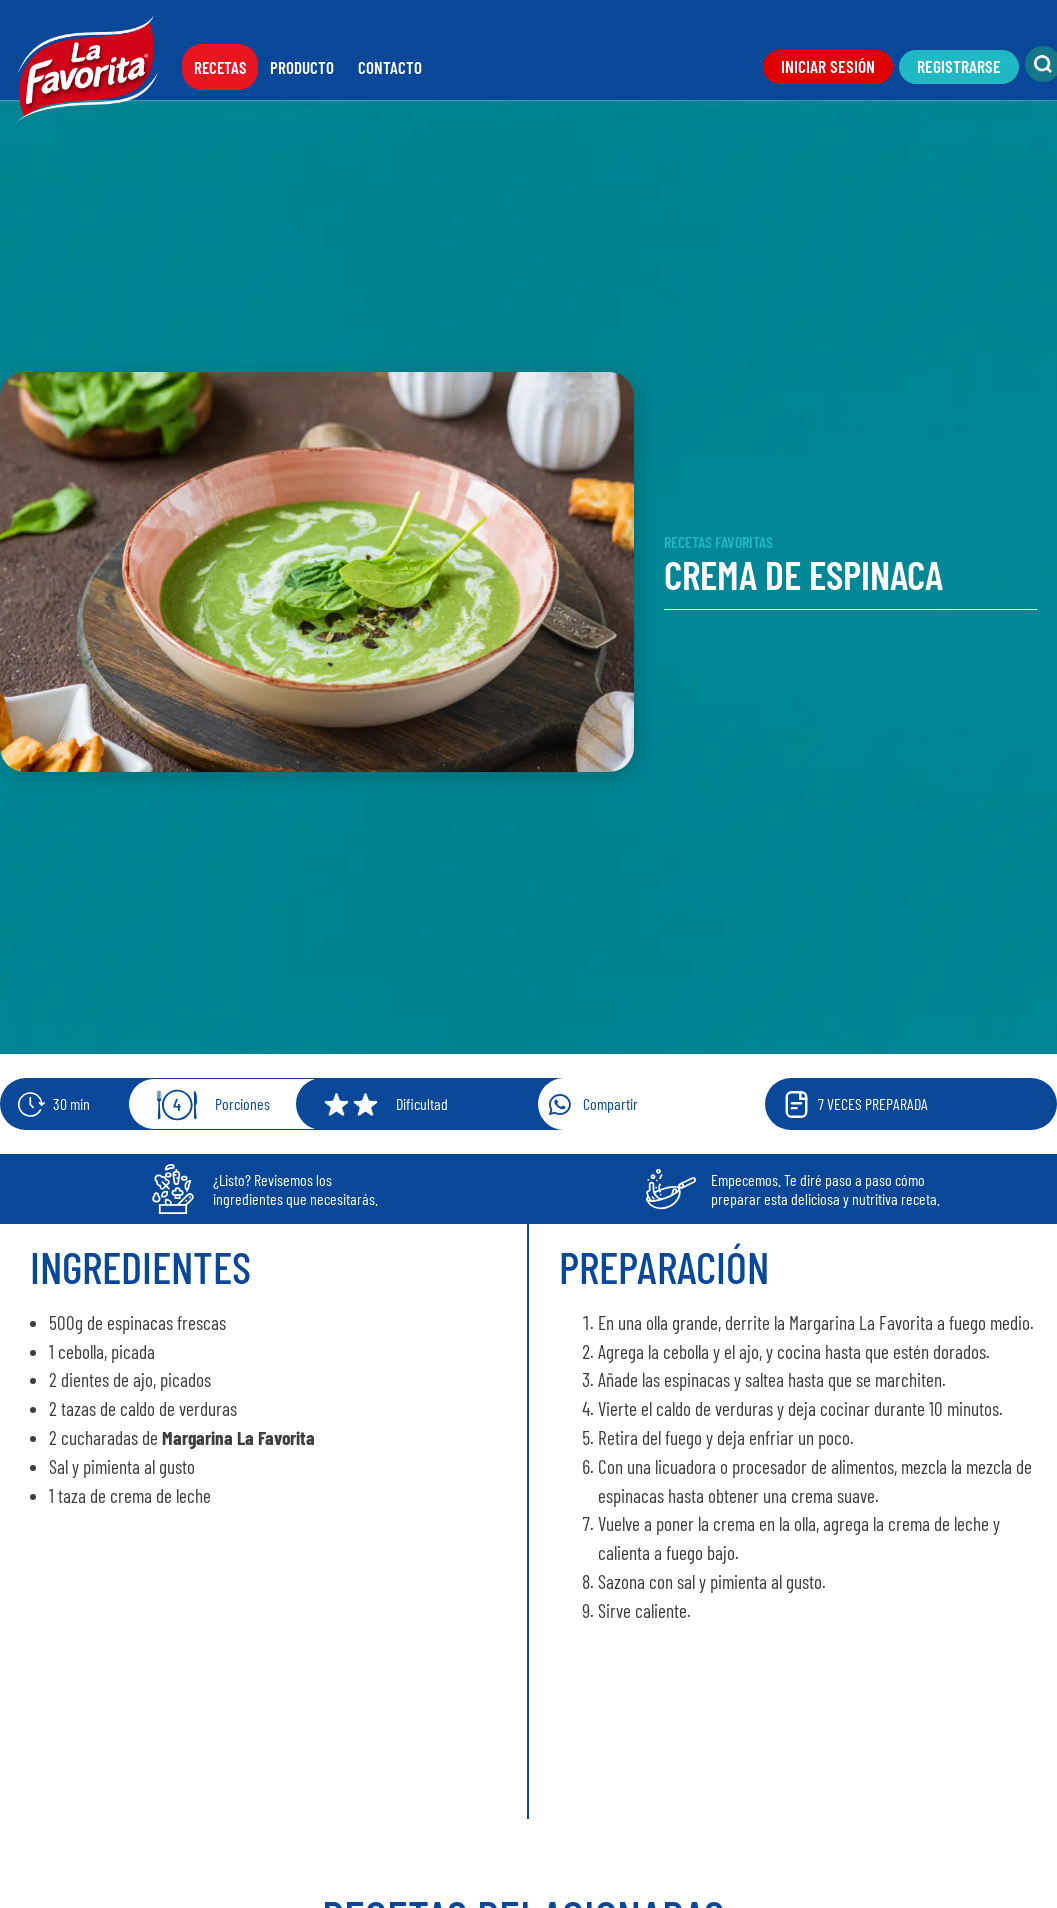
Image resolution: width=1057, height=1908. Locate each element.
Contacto (390, 67)
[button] (675, 1104)
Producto (302, 67)
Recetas (220, 67)
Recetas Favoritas (718, 541)
